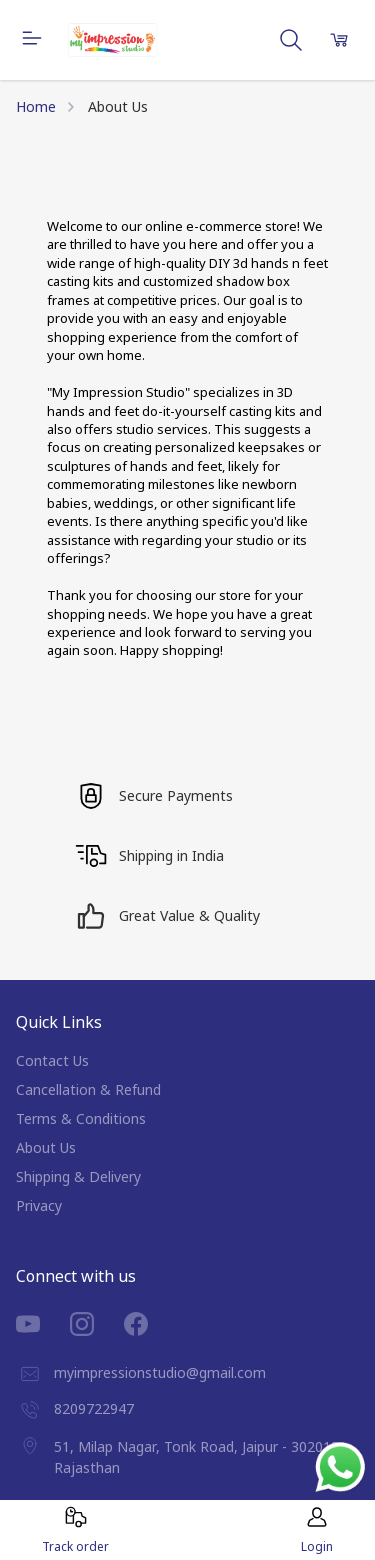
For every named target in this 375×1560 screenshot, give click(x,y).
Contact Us (52, 1060)
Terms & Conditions (81, 1118)
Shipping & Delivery (78, 1176)
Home (36, 106)
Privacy (39, 1205)
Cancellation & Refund (88, 1089)
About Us (46, 1147)
